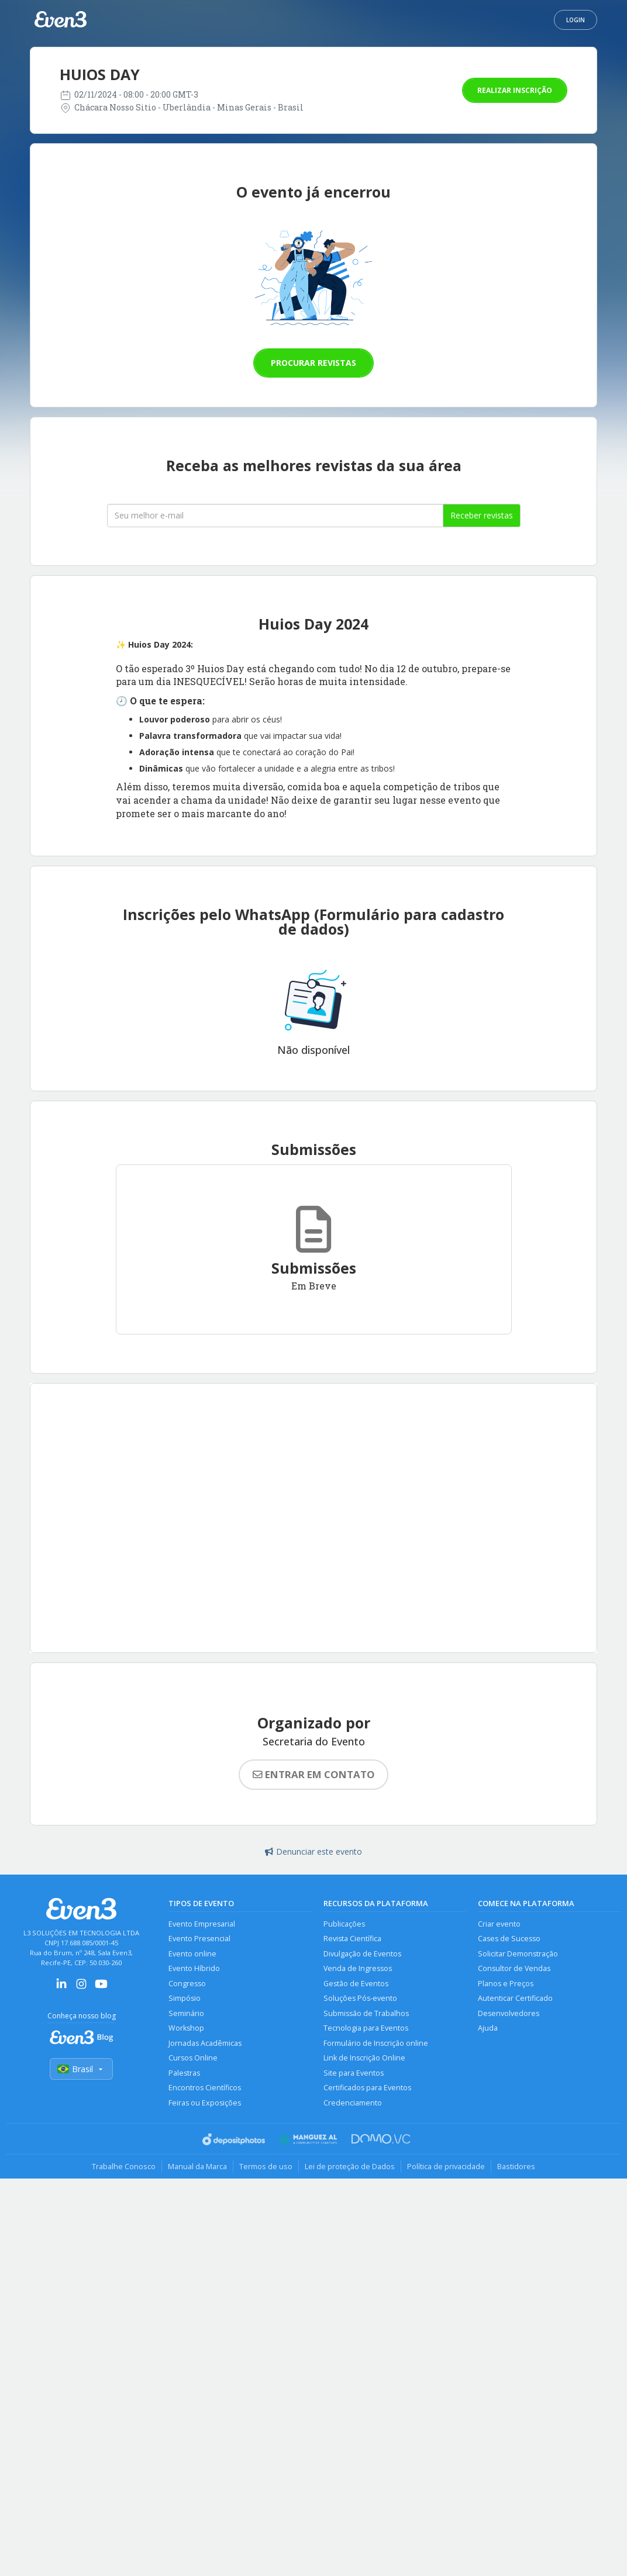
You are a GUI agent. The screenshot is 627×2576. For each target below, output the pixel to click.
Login (575, 20)
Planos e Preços (505, 1984)
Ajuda (488, 2028)
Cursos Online (193, 2058)
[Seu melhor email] (275, 515)
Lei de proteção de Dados (350, 2166)
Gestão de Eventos (355, 1984)
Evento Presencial (199, 1939)
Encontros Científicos (204, 2088)
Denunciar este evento (313, 1851)
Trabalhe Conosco (124, 2166)
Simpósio (184, 1998)
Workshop (186, 2028)
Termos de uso (265, 2166)
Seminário (186, 2013)
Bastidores (516, 2166)
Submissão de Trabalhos (366, 2013)
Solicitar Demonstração (518, 1954)
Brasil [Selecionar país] (81, 2068)
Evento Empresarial (201, 1924)
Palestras (184, 2073)
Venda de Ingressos (357, 1968)
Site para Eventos (353, 2073)
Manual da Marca (197, 2166)
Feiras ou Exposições (204, 2103)
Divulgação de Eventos (362, 1954)
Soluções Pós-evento (360, 1998)
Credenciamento (352, 2103)
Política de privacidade (446, 2166)
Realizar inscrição (514, 90)
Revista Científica (352, 1939)
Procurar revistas (313, 362)
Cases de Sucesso (509, 1939)
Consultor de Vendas (514, 1968)
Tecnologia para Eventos (365, 2028)
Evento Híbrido (194, 1968)
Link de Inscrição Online (364, 2058)
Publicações (344, 1924)
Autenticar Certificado (515, 1998)
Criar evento (499, 1924)
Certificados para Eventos (367, 2088)
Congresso (187, 1984)
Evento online (192, 1954)
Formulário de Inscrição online (375, 2043)
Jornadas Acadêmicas (205, 2043)
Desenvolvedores (508, 2013)
